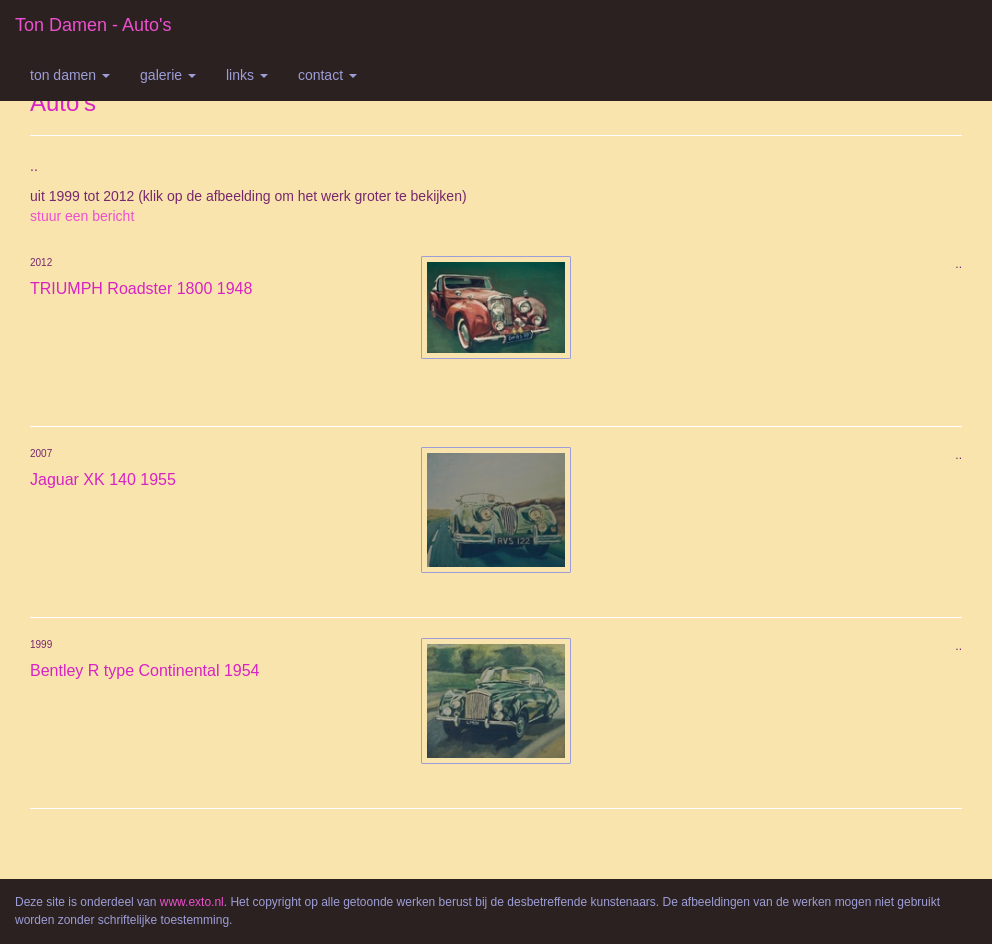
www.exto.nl (192, 902)
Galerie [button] (168, 75)
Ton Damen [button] (70, 75)
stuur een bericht (82, 216)
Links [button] (247, 75)
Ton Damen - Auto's (93, 25)
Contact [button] (327, 75)
